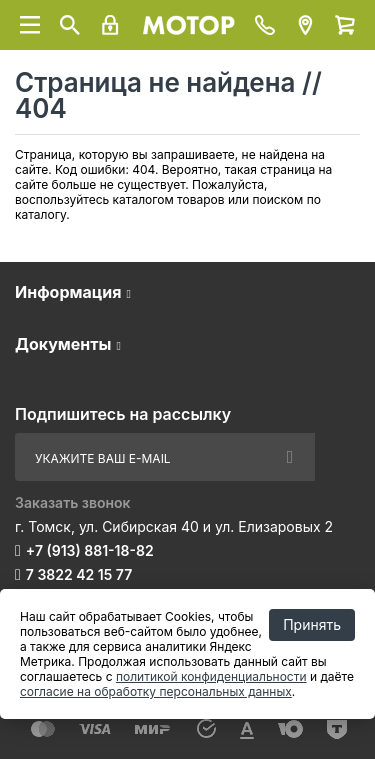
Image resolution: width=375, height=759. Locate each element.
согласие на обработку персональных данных (156, 691)
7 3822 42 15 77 (79, 574)
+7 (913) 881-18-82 (90, 550)
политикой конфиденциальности (211, 676)
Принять (312, 624)
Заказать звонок (73, 502)
